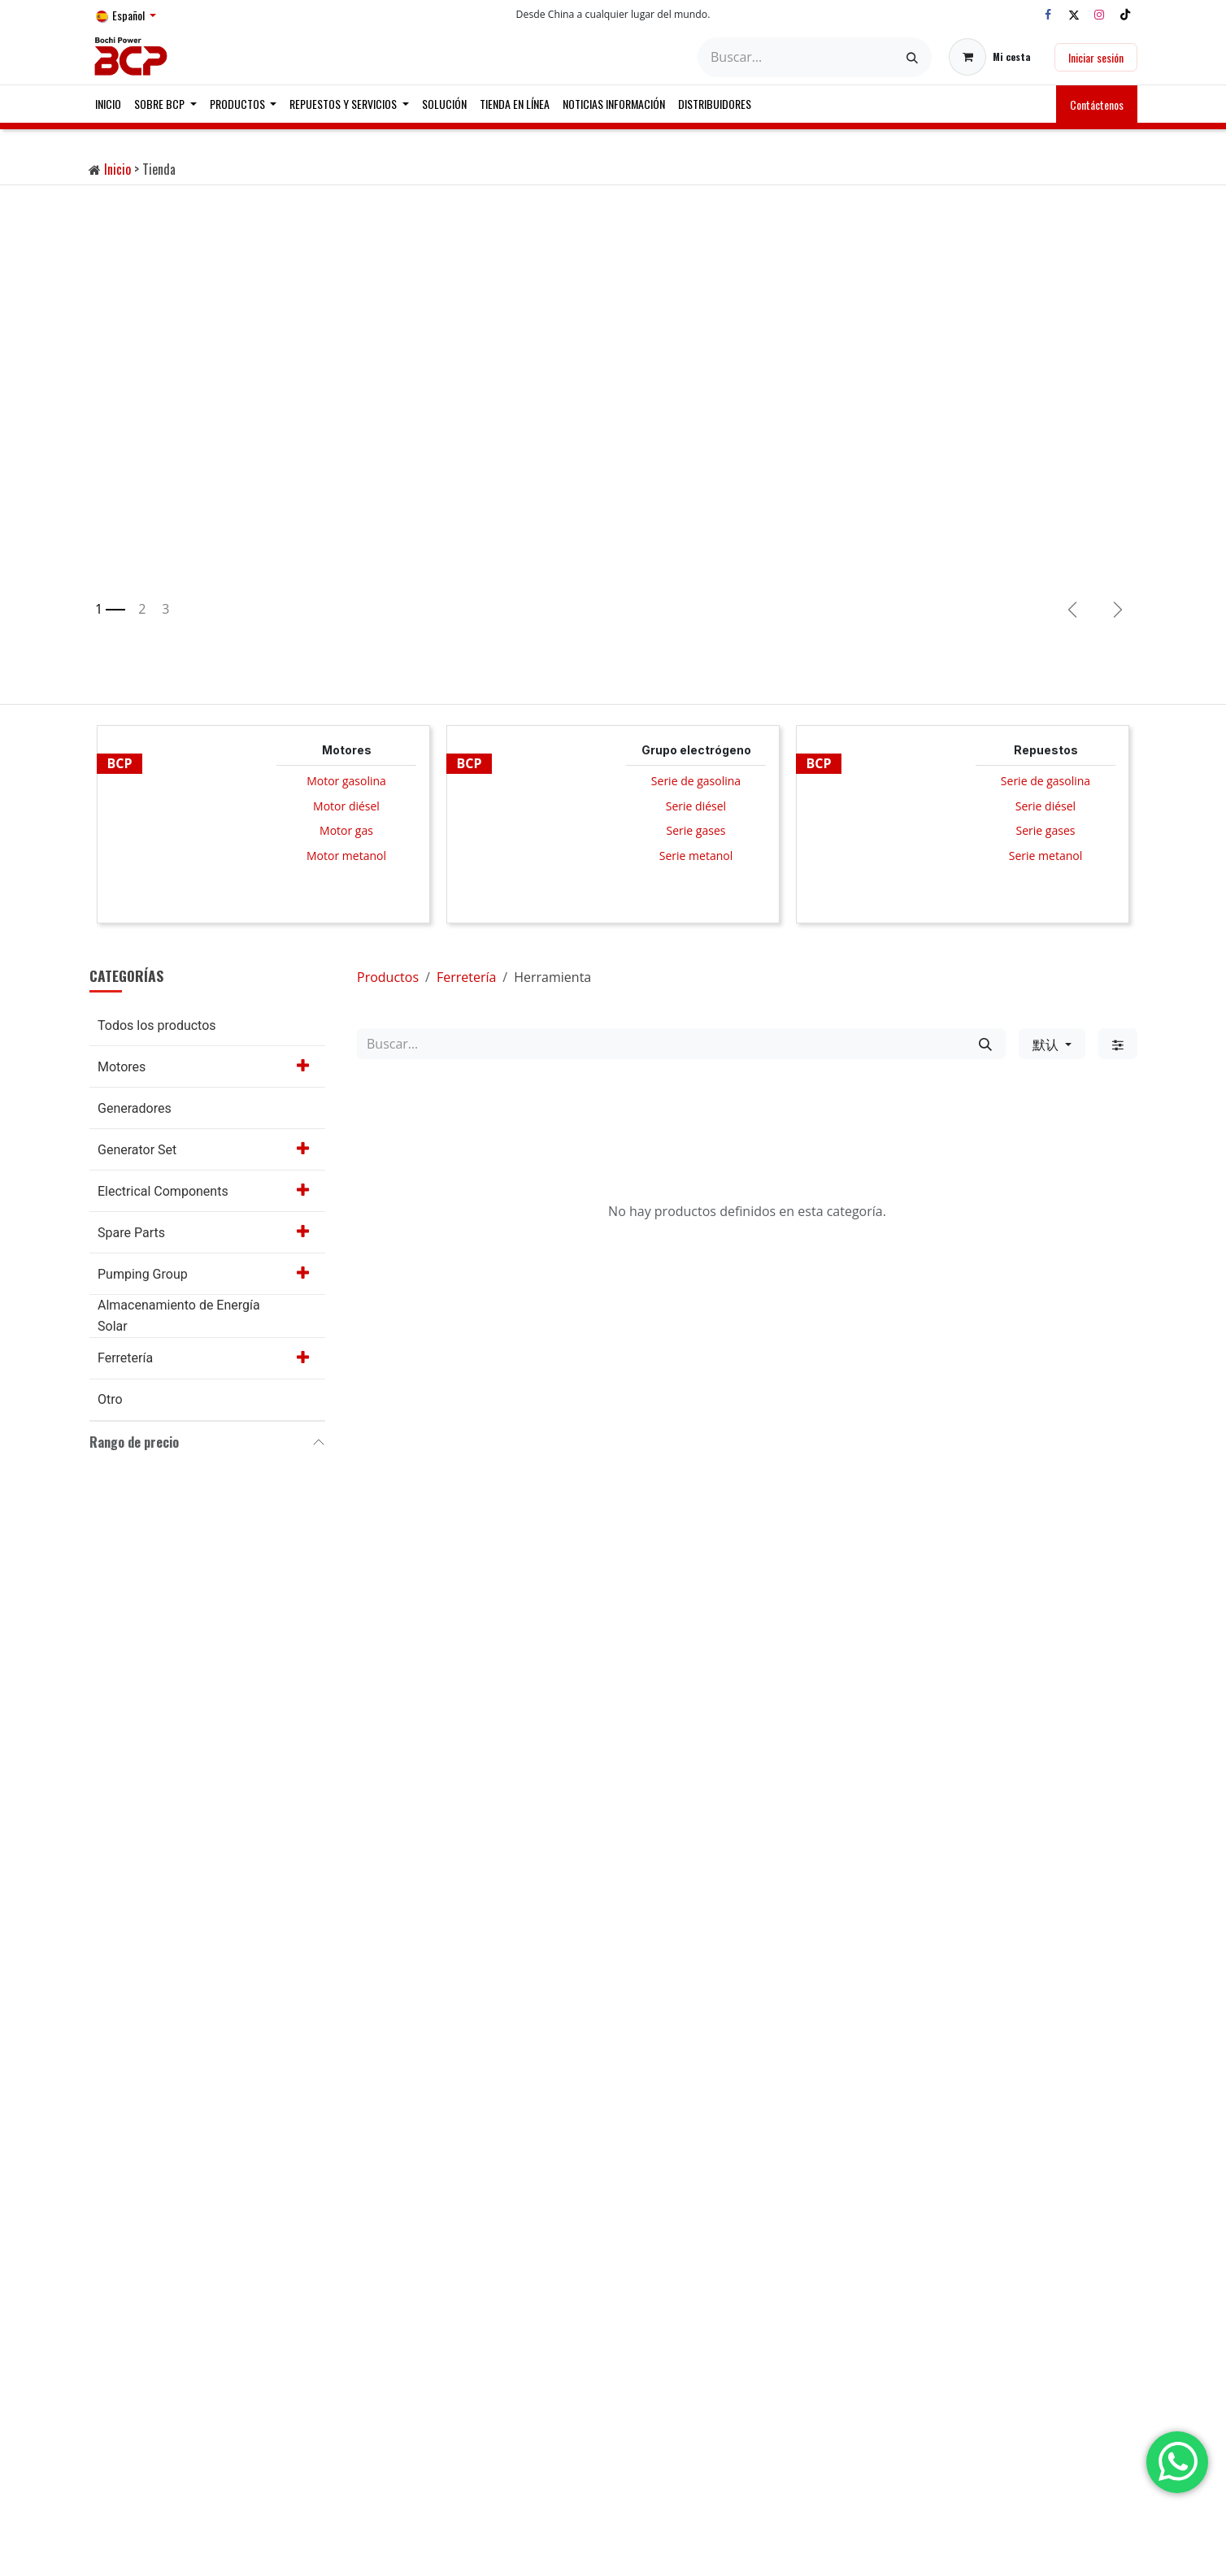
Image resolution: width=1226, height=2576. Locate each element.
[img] (1117, 609)
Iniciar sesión (1096, 57)
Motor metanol (346, 855)
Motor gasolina (346, 780)
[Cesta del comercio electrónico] (990, 57)
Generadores (135, 1108)
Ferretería (125, 1358)
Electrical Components (163, 1191)
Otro (110, 1399)
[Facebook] (1048, 14)
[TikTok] (1125, 14)
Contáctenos (1097, 104)
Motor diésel (346, 806)
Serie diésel (696, 806)
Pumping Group (143, 1274)
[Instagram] (1099, 14)
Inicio (117, 169)
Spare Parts (131, 1232)
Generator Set (137, 1150)
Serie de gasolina (696, 780)
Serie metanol (696, 855)
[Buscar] (912, 57)
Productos (388, 977)
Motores (122, 1067)
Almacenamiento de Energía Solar (179, 1315)
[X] (1074, 14)
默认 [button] (1047, 1043)
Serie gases (696, 830)
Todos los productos (157, 1025)
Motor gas (346, 830)
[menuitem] (108, 104)
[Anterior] (1072, 609)
